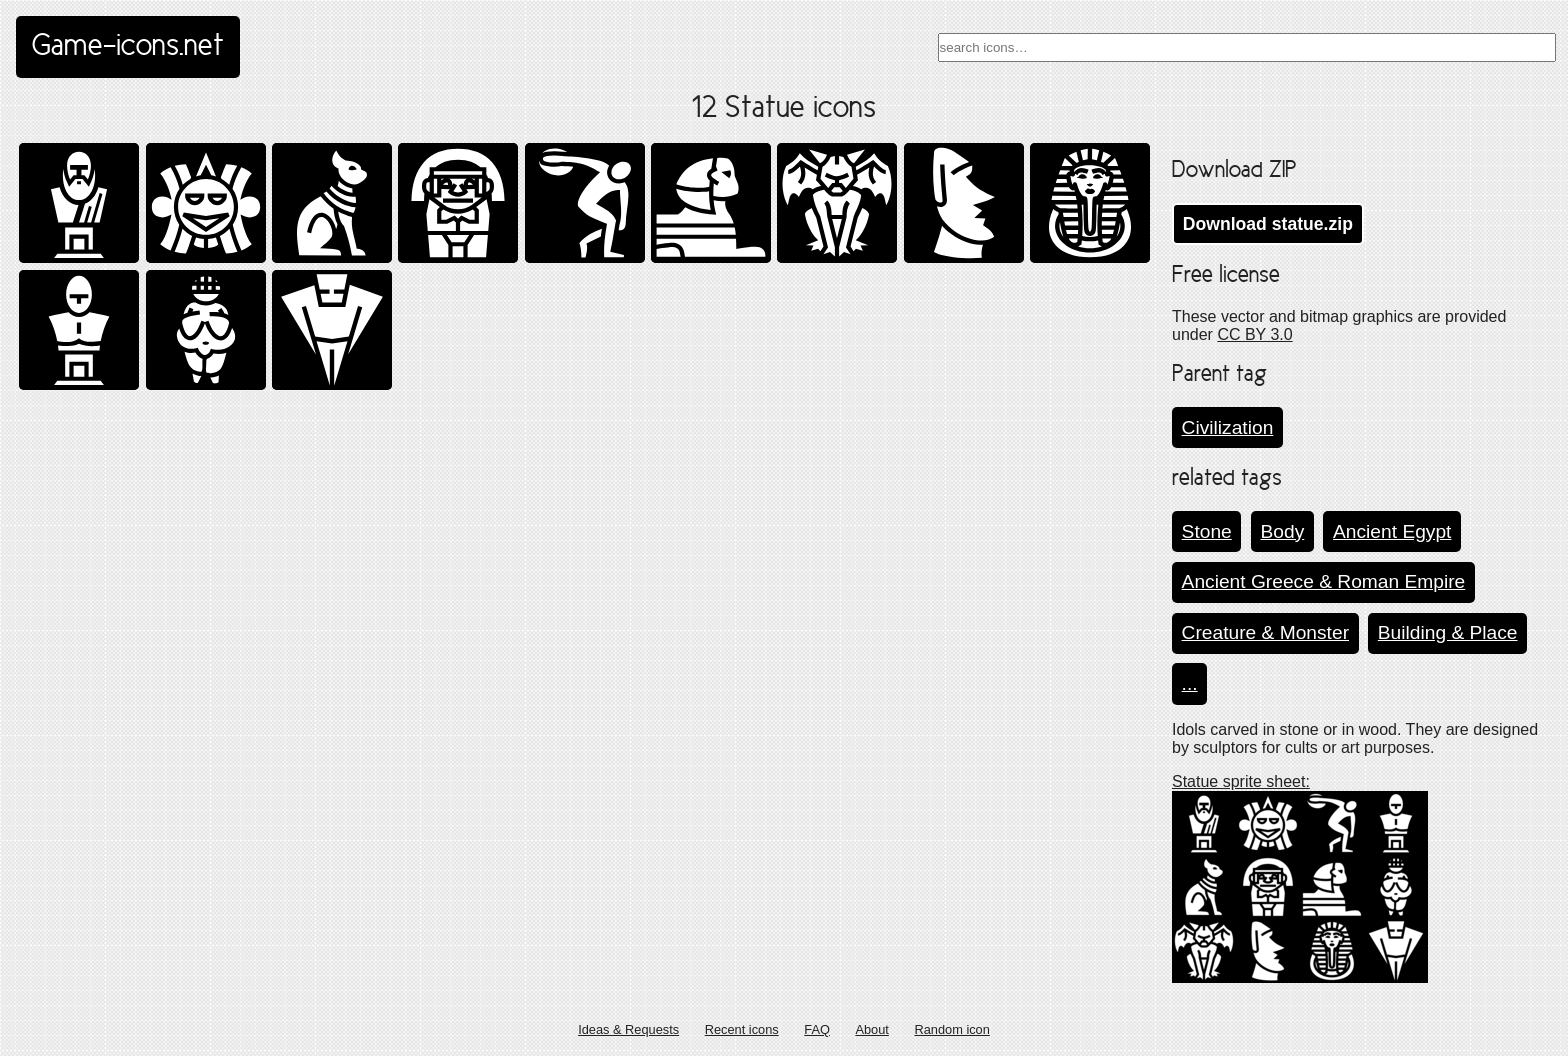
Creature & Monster (1265, 632)
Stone (1207, 531)
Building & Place (1448, 632)
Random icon (951, 1029)
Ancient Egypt (1392, 531)
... (1190, 683)
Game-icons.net (128, 47)
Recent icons (742, 1029)
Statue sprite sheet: (1241, 781)
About (871, 1029)
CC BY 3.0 (1254, 334)
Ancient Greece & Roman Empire (1324, 581)
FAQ (817, 1029)
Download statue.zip (1268, 224)
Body (1283, 531)
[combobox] (1247, 47)
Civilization (1228, 427)
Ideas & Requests (628, 1029)
